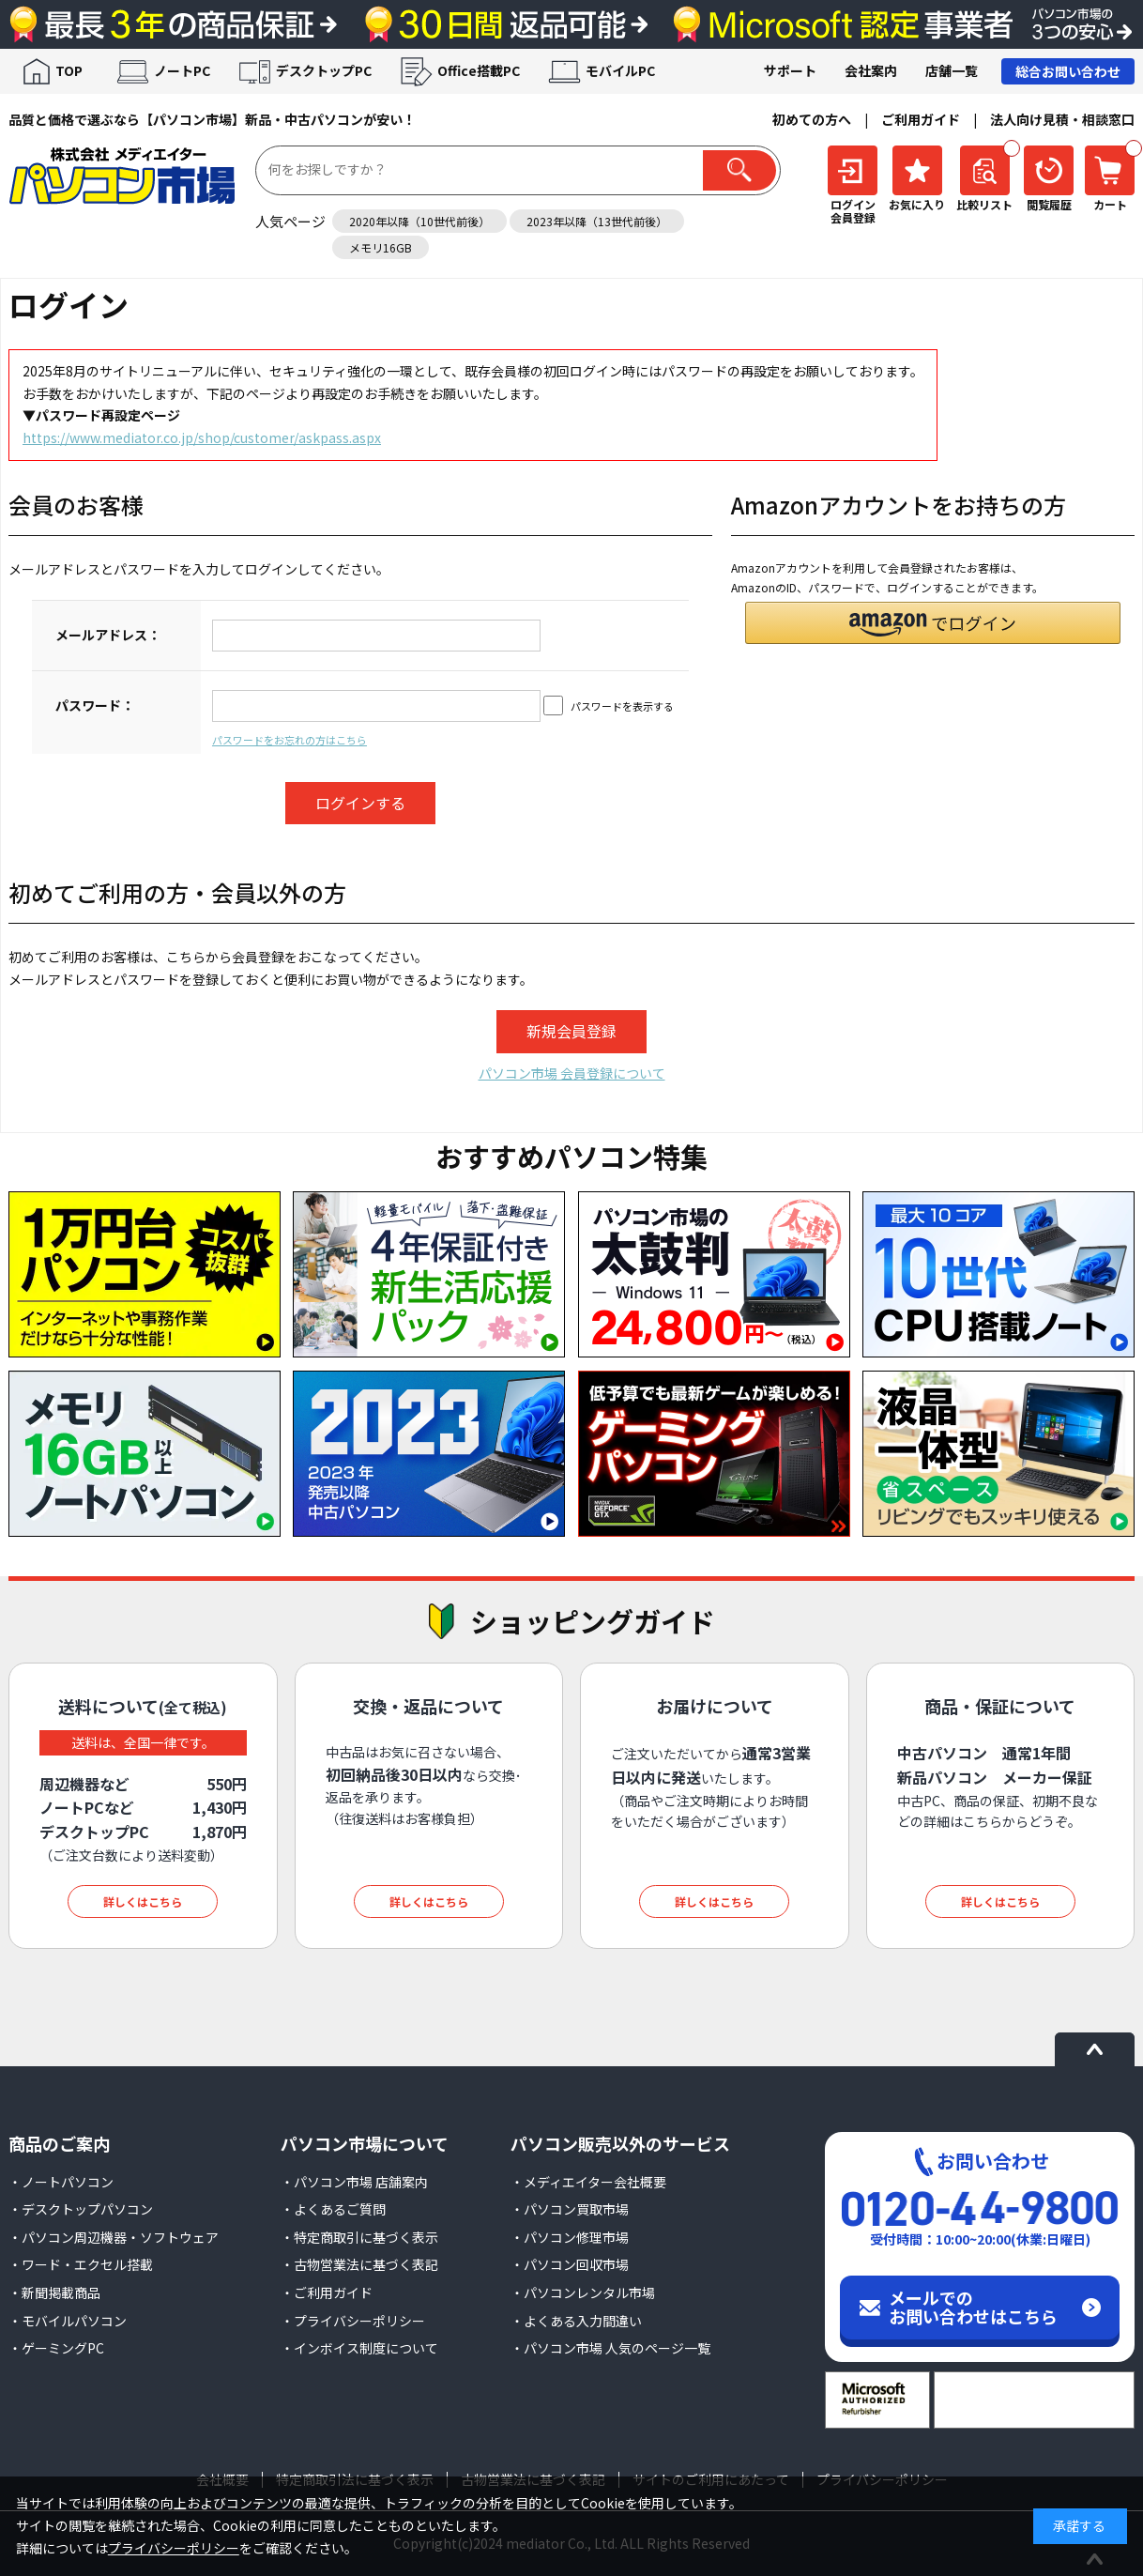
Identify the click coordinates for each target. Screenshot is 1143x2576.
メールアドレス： (107, 634)
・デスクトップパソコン (80, 2209)
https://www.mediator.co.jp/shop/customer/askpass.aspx (202, 437)
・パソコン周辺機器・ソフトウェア (113, 2237)
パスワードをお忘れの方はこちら (289, 739)
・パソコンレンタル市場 (583, 2292)
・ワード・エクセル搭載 (80, 2264)
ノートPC (182, 70)
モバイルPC (620, 70)
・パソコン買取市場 (570, 2209)
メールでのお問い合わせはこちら (973, 2306)
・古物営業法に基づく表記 (359, 2264)
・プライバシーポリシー (353, 2320)
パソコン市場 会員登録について (572, 1073)
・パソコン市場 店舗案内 (354, 2181)
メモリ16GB (380, 247)
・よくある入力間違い (576, 2320)
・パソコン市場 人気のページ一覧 (610, 2347)
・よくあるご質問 (333, 2209)
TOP (69, 70)
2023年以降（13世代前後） (596, 221)
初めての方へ (811, 119)
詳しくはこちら (142, 1901)
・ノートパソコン (61, 2181)
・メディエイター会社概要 (588, 2181)
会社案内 (871, 70)
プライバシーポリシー (173, 2547)
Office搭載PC (478, 70)
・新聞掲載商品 (54, 2292)
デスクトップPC (324, 70)
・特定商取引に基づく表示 (359, 2237)
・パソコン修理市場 (570, 2237)
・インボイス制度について (359, 2347)
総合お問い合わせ (1067, 71)
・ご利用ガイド (327, 2292)
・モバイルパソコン (67, 2320)
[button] (932, 623)
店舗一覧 (951, 70)
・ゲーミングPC (56, 2347)
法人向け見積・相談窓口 (1062, 119)
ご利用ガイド (920, 119)
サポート (790, 70)
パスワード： (94, 705)
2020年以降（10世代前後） (419, 221)
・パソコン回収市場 (570, 2264)
